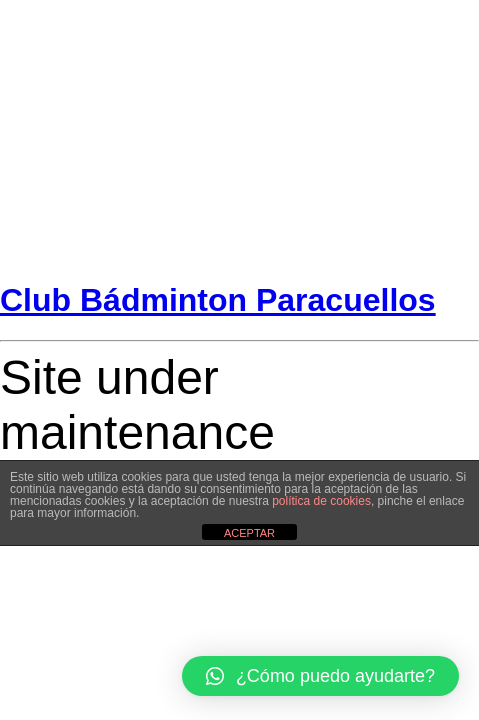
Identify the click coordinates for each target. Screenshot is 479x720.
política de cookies (321, 501)
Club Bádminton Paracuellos (218, 300)
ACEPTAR (249, 533)
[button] (320, 676)
